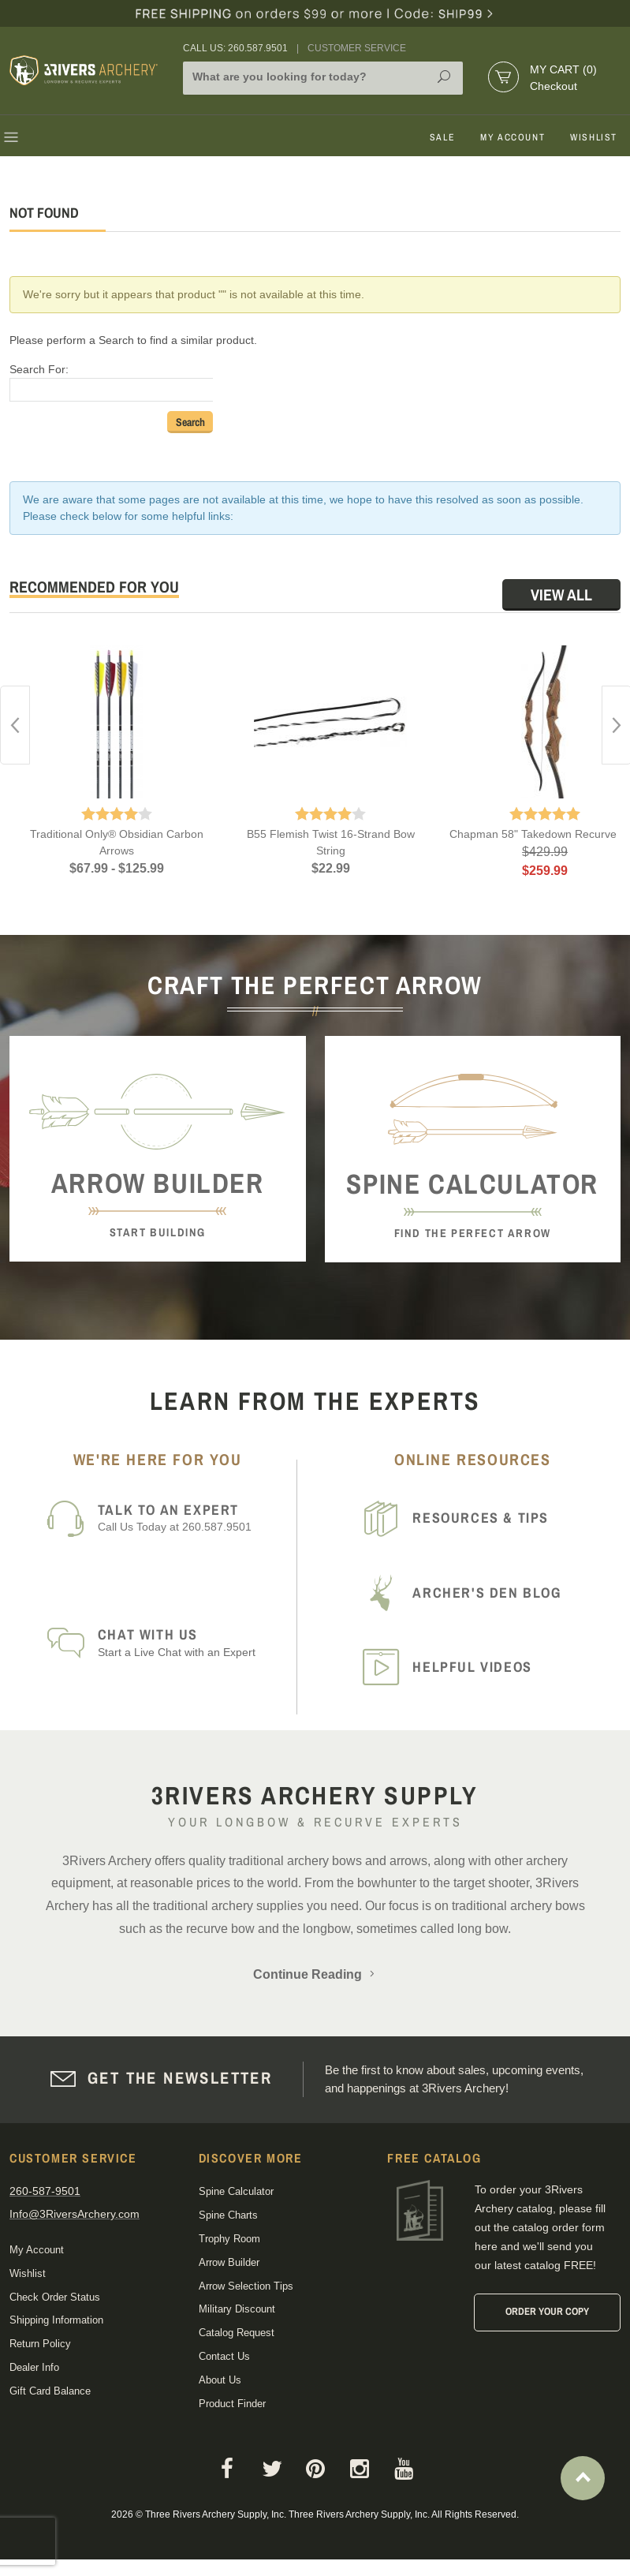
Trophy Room (229, 2239)
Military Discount (237, 2309)
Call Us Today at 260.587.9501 (192, 1517)
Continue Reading (315, 1974)
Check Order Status (54, 2297)
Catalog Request (236, 2333)
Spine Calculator (236, 2191)
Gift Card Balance (50, 2391)
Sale (442, 137)
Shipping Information (56, 2320)
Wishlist (593, 137)
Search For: (39, 369)
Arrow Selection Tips (246, 2286)
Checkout (553, 86)
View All (561, 594)
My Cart (563, 69)
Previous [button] (15, 725)
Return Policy (40, 2344)
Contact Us (224, 2356)
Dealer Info (34, 2367)
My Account (512, 137)
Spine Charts (228, 2215)
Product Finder (232, 2404)
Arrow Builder (229, 2262)
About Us (220, 2380)
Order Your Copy (547, 2311)
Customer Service (357, 48)
